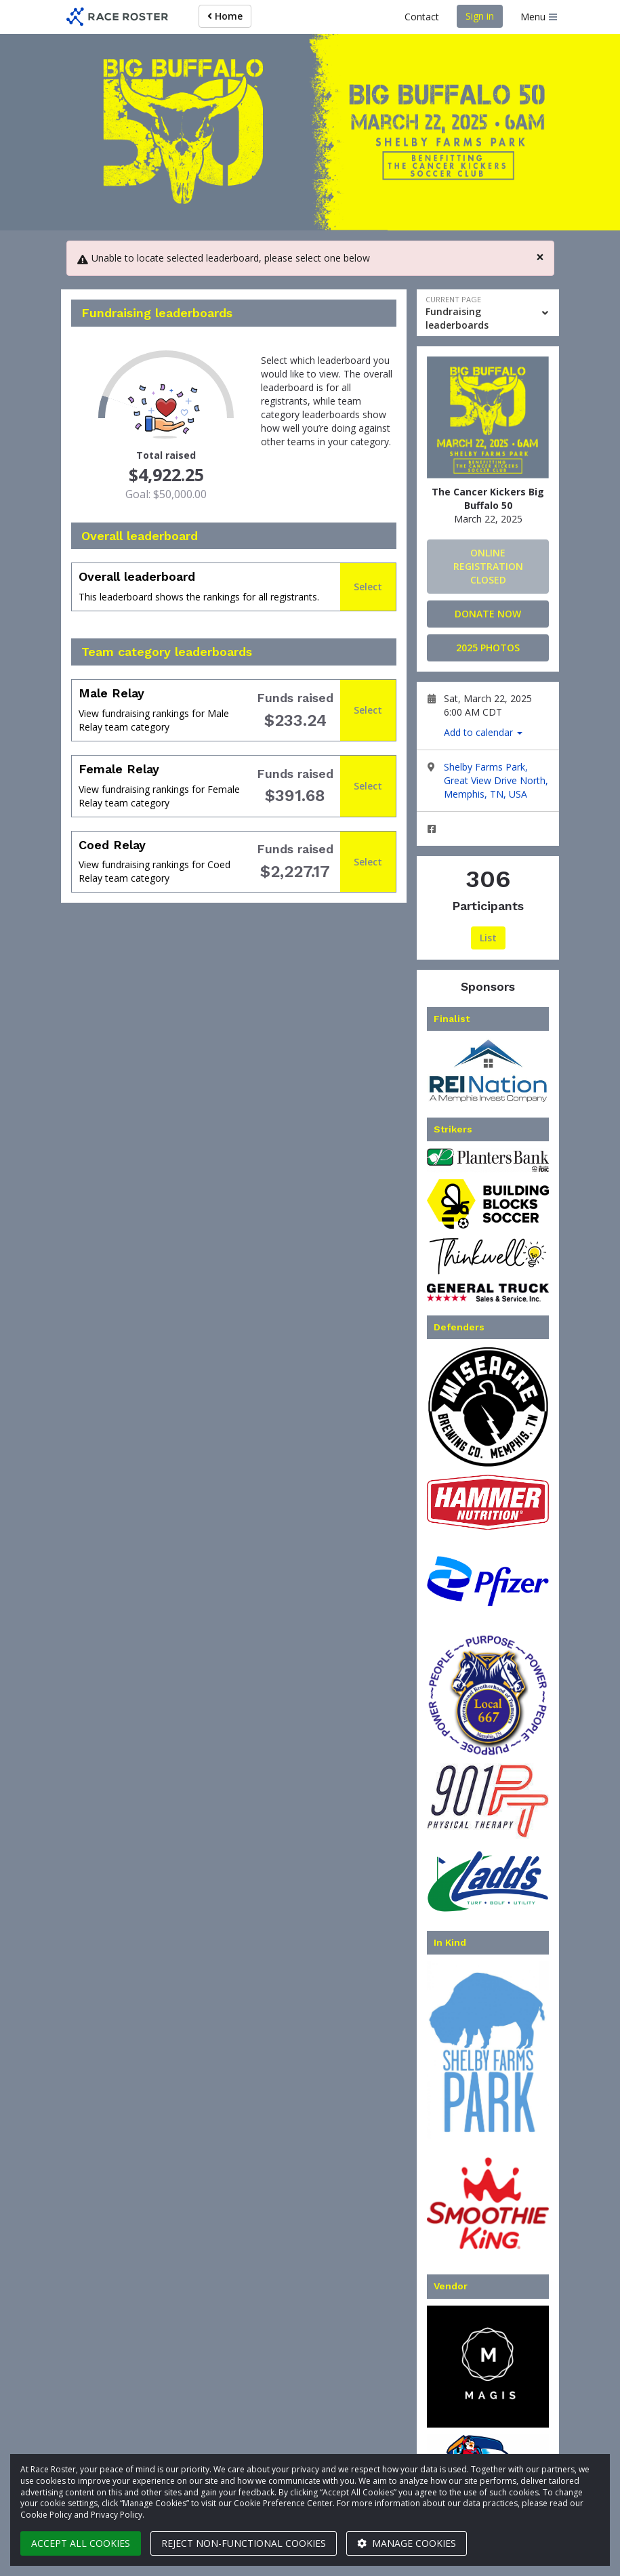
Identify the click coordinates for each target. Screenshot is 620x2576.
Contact (422, 16)
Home (225, 15)
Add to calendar (483, 732)
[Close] (540, 257)
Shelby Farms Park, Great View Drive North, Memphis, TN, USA (496, 780)
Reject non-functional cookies (243, 2543)
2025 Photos (488, 647)
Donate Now (488, 613)
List (488, 937)
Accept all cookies (80, 2543)
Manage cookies (406, 2543)
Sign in (480, 15)
